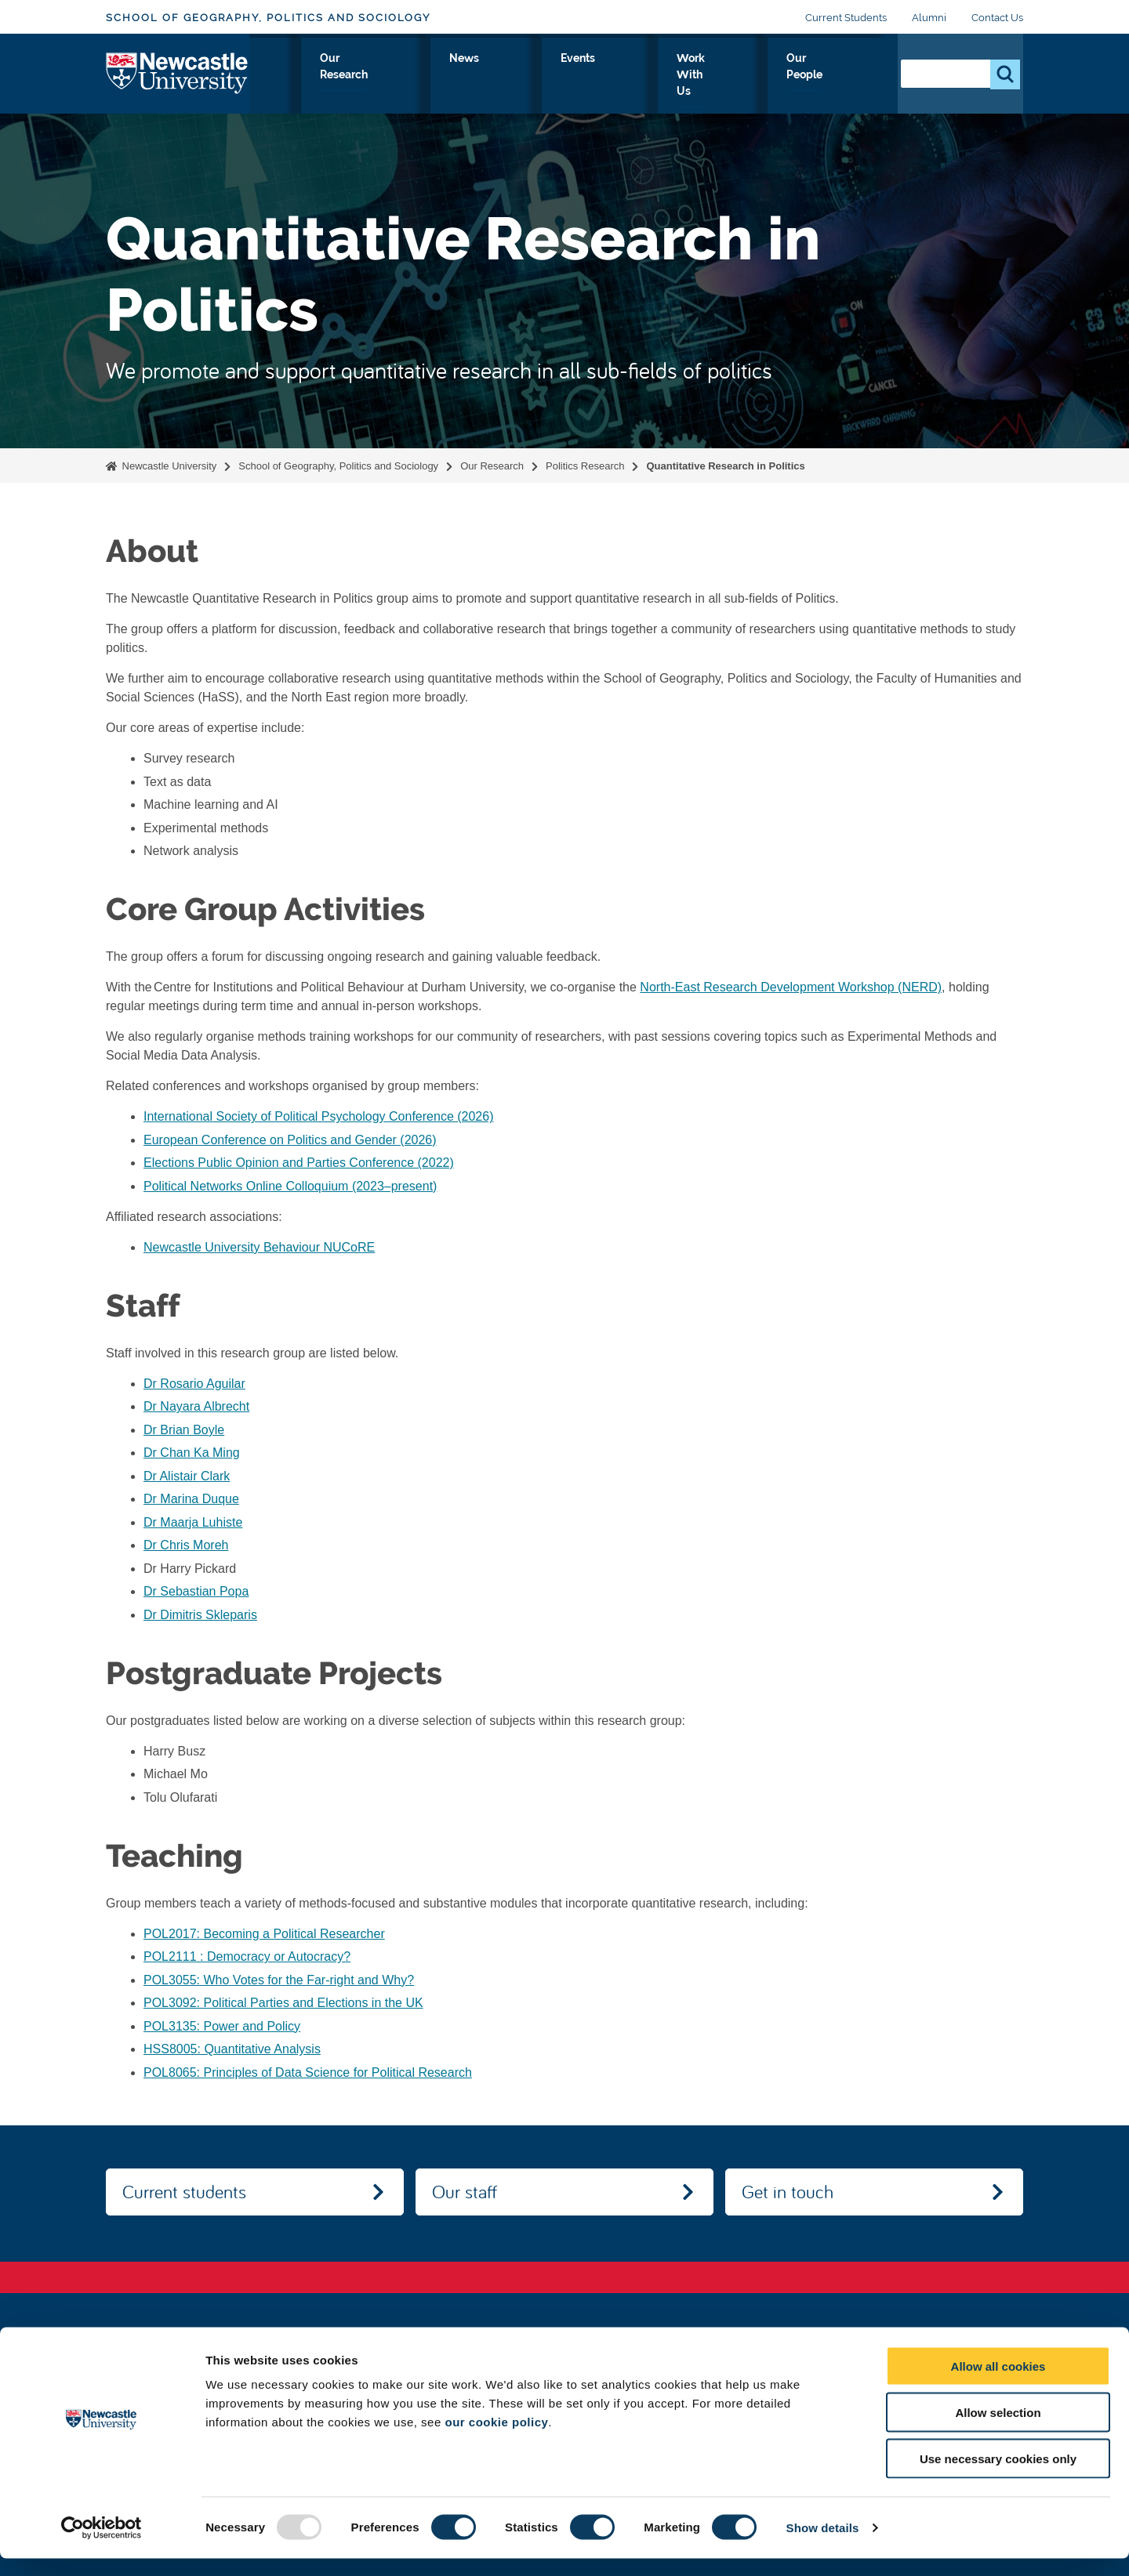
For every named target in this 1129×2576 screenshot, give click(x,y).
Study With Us (393, 76)
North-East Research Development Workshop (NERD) (791, 987)
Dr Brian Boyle (183, 1430)
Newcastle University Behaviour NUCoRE (259, 1247)
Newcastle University (167, 466)
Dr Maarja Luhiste (192, 1522)
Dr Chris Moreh (185, 1545)
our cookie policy (496, 2439)
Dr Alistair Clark (186, 1476)
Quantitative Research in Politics (725, 466)
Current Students (846, 18)
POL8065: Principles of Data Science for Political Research (307, 2072)
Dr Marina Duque (191, 1498)
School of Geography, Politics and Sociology (268, 18)
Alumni (929, 18)
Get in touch (787, 2191)
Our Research (503, 76)
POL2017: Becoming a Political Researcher (264, 1933)
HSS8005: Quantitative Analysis (232, 2049)
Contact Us (997, 18)
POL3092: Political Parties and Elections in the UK (283, 2002)
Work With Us (737, 76)
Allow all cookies (998, 2383)
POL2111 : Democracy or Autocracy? (246, 1956)
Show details (822, 2545)
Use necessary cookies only (998, 2476)
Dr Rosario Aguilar (194, 1383)
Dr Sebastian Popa (196, 1591)
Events (649, 76)
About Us (297, 76)
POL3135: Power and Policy (221, 2026)
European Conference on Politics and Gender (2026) (290, 1140)
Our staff (464, 2191)
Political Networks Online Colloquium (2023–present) (290, 1186)
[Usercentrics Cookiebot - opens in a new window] (101, 2545)
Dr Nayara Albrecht (196, 1406)
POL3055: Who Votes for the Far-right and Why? (278, 1980)
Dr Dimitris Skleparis (200, 1614)
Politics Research (585, 466)
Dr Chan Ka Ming (191, 1452)
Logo (177, 72)
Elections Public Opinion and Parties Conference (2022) (298, 1162)
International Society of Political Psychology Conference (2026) (318, 1116)
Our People (838, 76)
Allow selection (997, 2430)
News (586, 76)
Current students (184, 2191)
